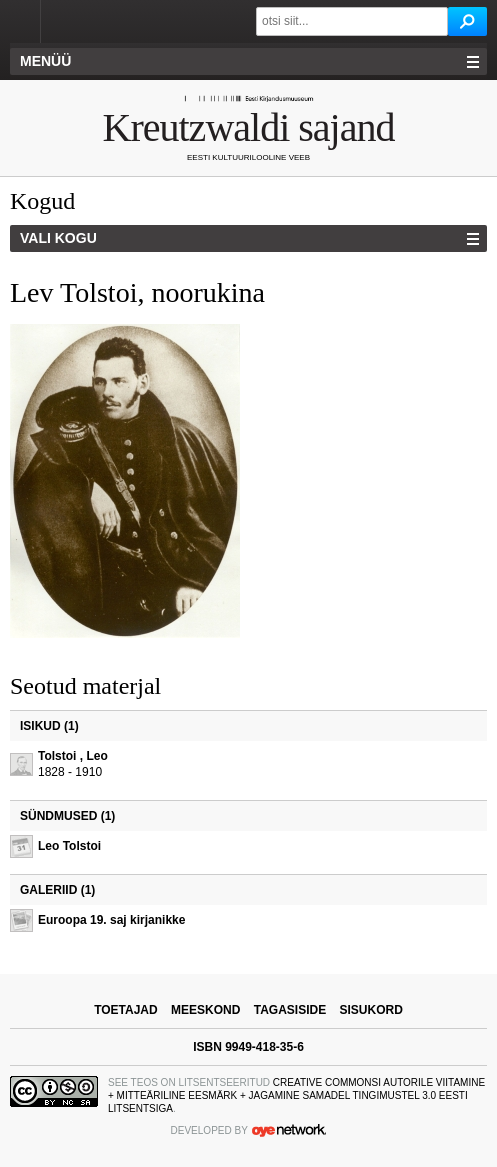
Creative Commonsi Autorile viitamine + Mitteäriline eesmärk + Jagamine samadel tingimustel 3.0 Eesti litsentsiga (296, 1095)
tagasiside (290, 1010)
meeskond (205, 1010)
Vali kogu (58, 238)
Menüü (45, 61)
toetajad (126, 1010)
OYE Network (289, 1130)
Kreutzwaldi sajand (249, 127)
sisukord (371, 1010)
